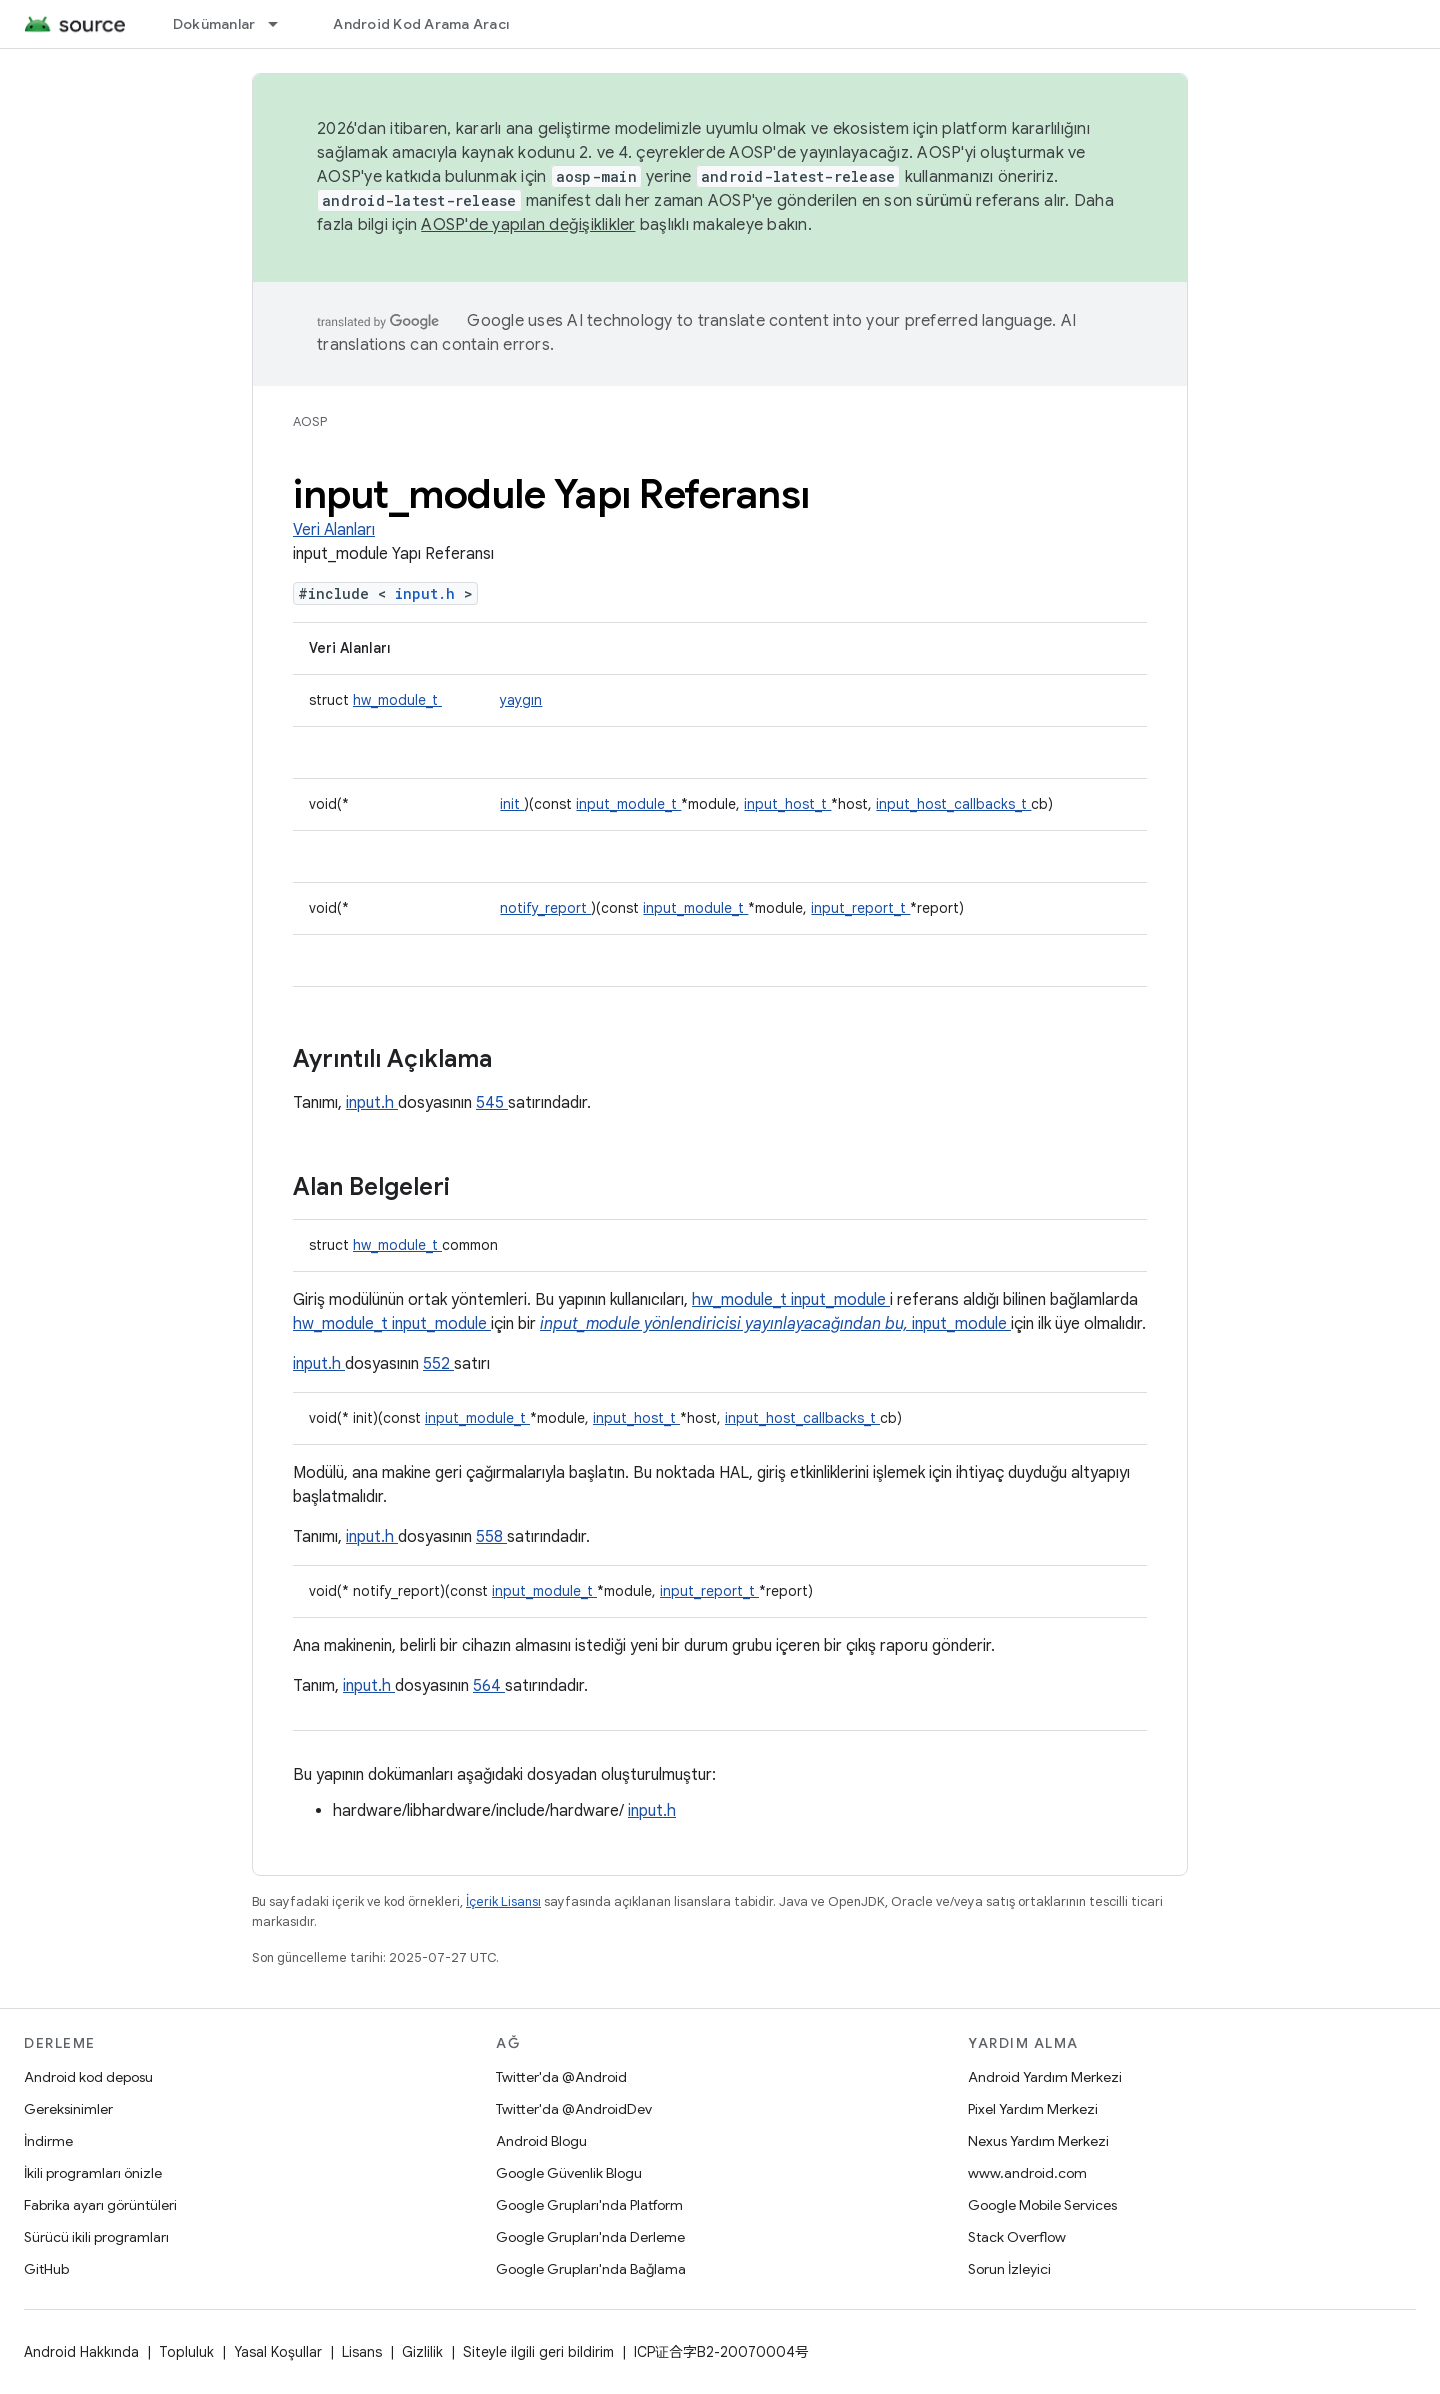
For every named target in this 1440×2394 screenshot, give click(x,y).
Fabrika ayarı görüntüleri (100, 2205)
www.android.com (1027, 2173)
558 (491, 1537)
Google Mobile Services (1042, 2205)
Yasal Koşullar (278, 2352)
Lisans (362, 2352)
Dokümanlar (214, 24)
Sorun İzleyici (1009, 2269)
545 (492, 1103)
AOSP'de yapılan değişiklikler (528, 225)
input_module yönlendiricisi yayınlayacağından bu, (726, 1324)
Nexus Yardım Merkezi (1038, 2141)
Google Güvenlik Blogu (569, 2173)
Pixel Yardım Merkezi (1033, 2109)
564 (489, 1686)
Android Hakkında (81, 2352)
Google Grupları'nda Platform (589, 2205)
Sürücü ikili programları (96, 2237)
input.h (429, 593)
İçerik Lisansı (503, 1901)
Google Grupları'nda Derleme (590, 2237)
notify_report (545, 908)
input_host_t (787, 804)
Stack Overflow (1017, 2237)
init (512, 804)
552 (438, 1364)
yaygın (521, 700)
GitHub (46, 2269)
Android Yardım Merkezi (1045, 2077)
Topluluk (186, 2352)
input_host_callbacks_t (953, 804)
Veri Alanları (334, 530)
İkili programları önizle (93, 2173)
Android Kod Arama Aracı (421, 24)
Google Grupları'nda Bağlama (591, 2269)
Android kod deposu (88, 2077)
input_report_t (860, 908)
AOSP (310, 421)
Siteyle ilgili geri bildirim (538, 2352)
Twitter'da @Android (561, 2077)
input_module (840, 1300)
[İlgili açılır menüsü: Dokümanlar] (282, 24)
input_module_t (628, 804)
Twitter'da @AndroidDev (574, 2109)
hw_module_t (397, 700)
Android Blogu (541, 2141)
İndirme (48, 2141)
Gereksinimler (68, 2109)
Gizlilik (422, 2352)
